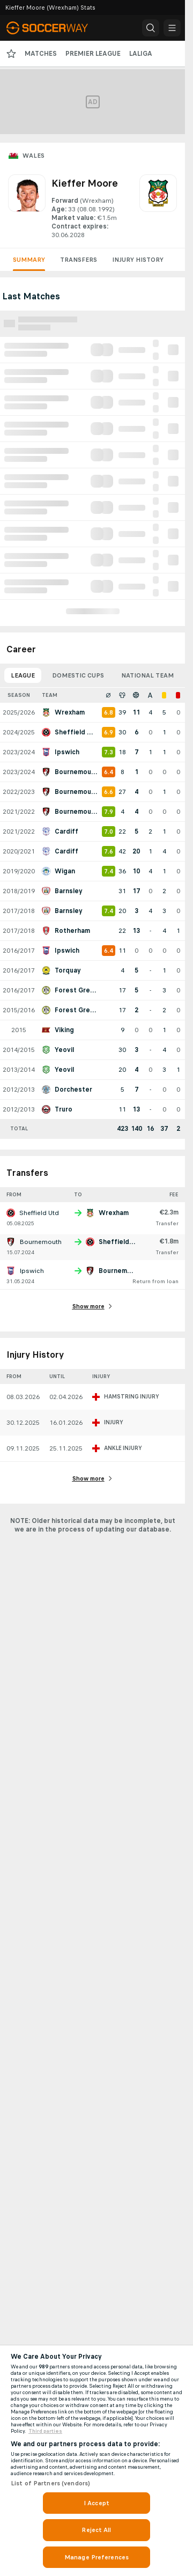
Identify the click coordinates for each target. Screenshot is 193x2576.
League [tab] (23, 675)
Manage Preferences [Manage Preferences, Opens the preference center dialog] (96, 2557)
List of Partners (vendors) (50, 2483)
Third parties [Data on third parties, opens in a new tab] (45, 2431)
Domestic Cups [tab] (78, 675)
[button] (150, 27)
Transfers (78, 259)
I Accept (96, 2503)
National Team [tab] (147, 675)
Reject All (96, 2530)
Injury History (138, 259)
